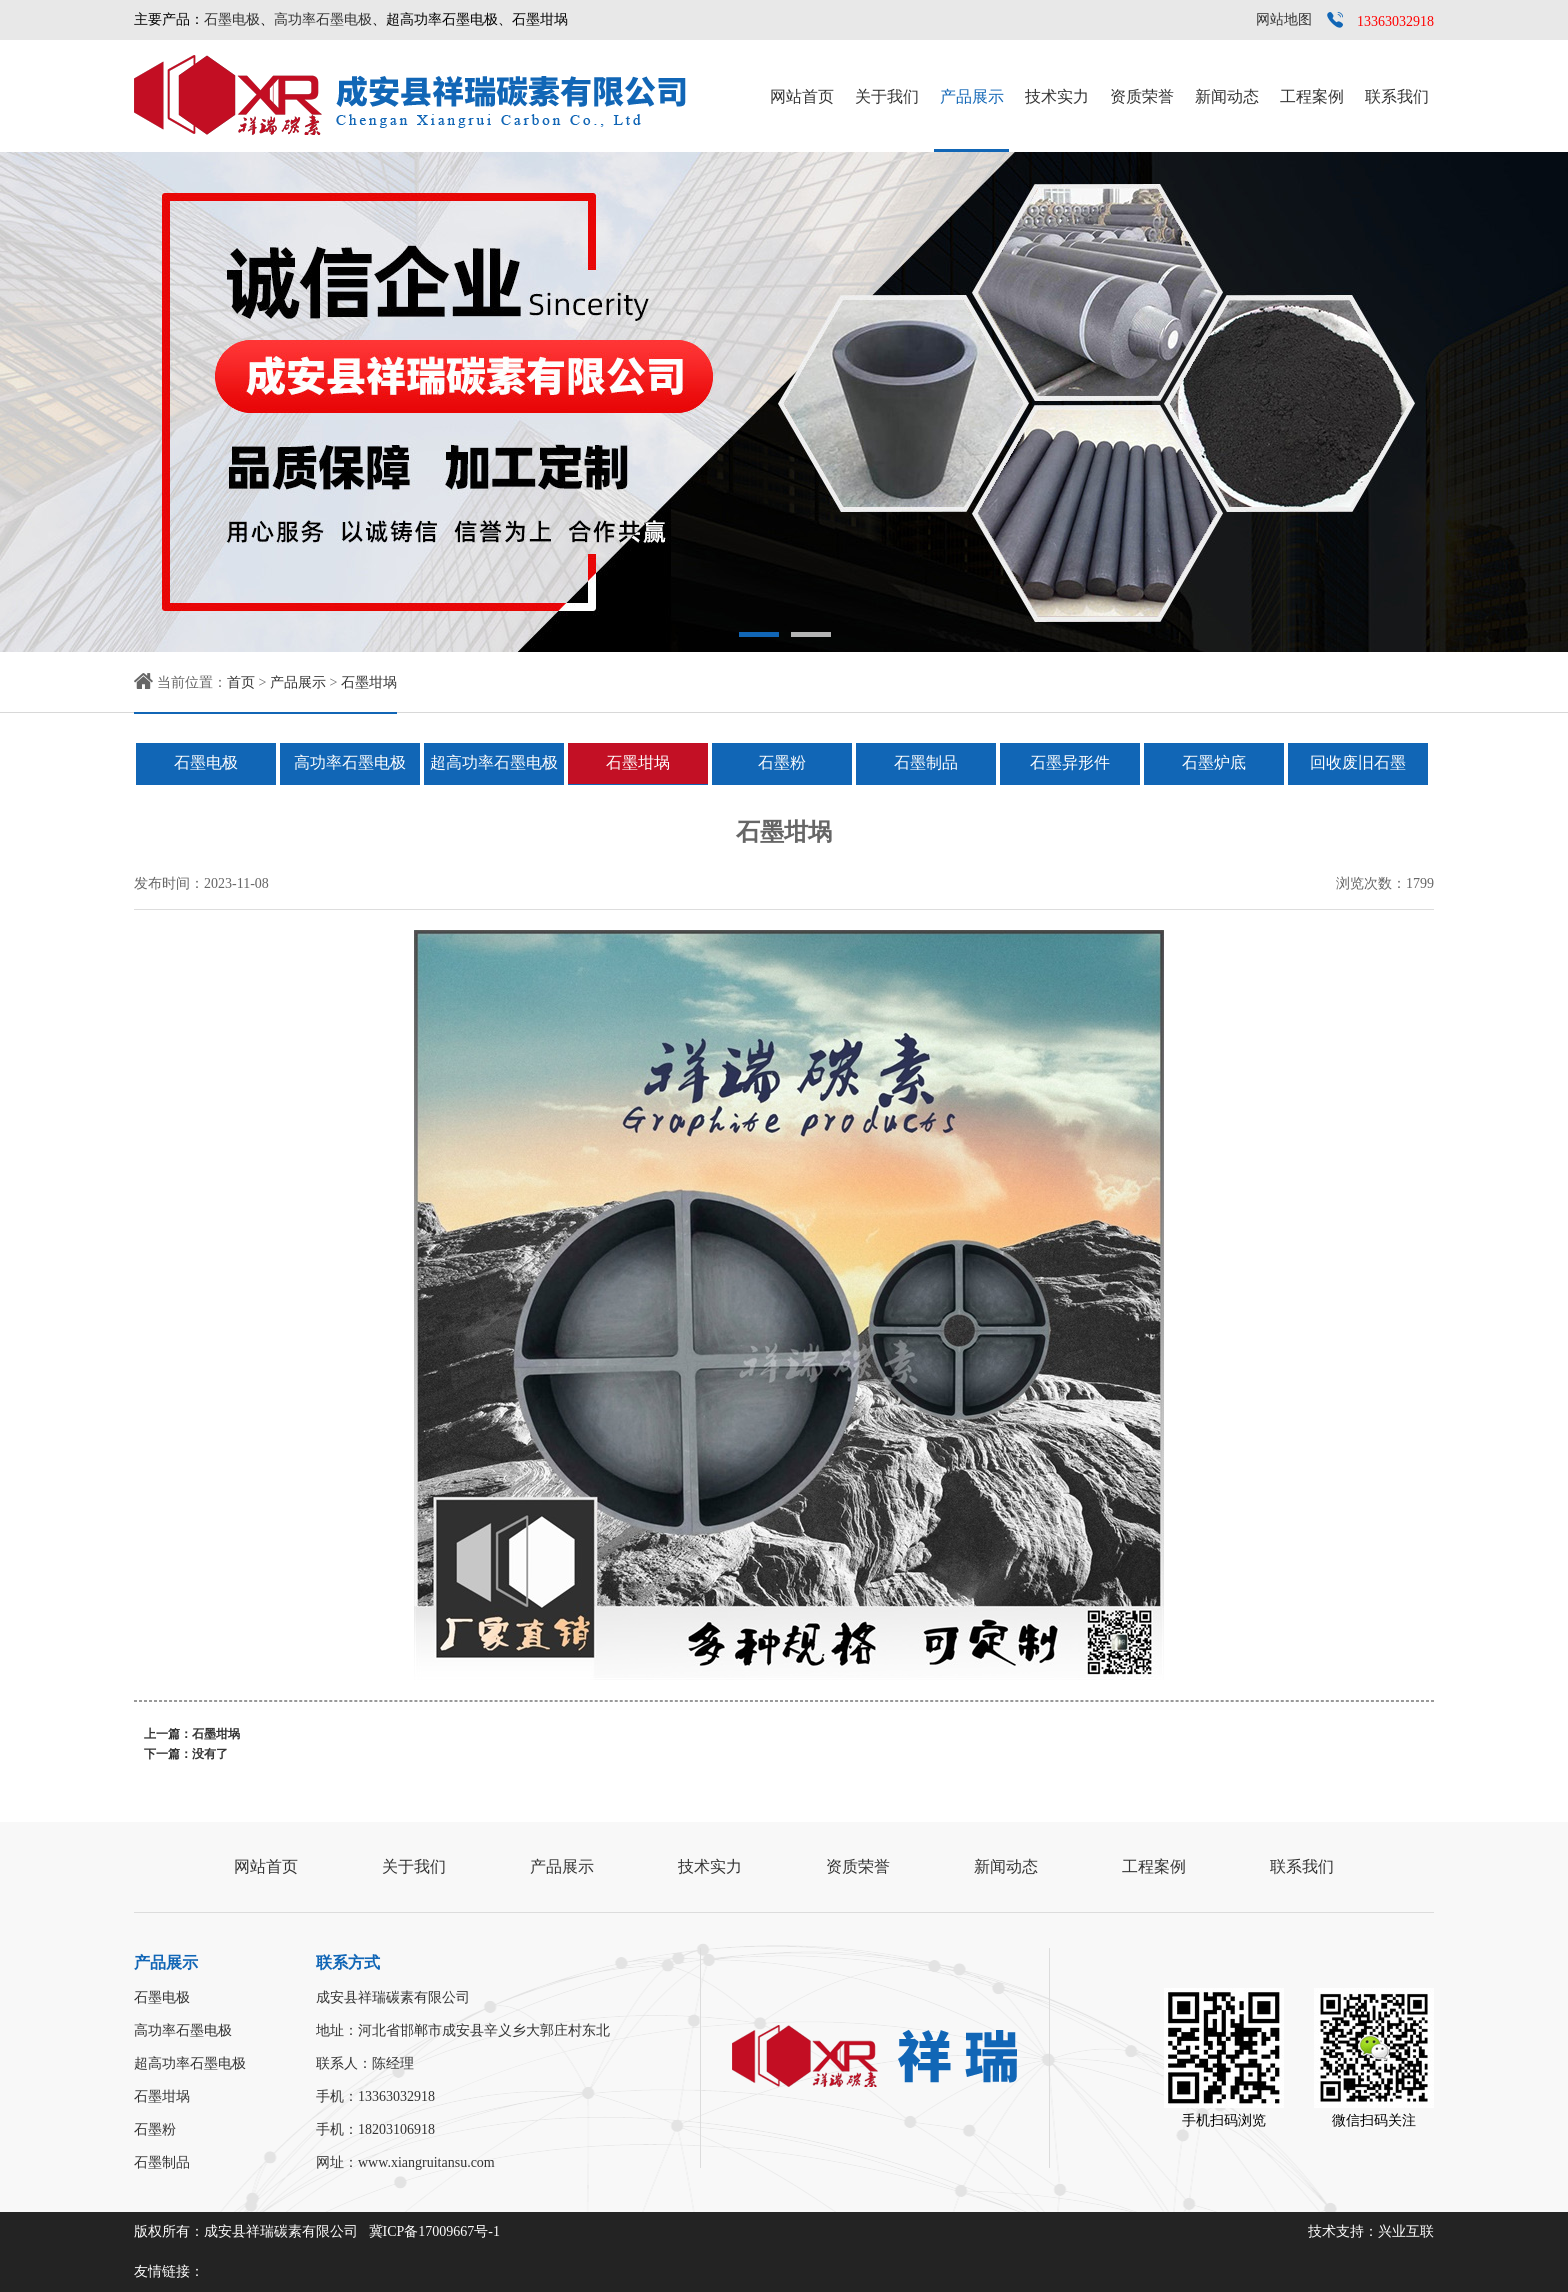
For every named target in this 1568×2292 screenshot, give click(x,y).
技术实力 (1057, 96)
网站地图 (1284, 19)
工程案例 (1312, 96)
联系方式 (348, 1962)
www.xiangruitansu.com (426, 2162)
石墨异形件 (1070, 762)
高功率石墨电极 (323, 19)
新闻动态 (1227, 96)
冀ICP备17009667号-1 (434, 2231)
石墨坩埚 (369, 682)
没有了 (210, 1754)
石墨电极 (232, 19)
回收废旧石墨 (1358, 762)
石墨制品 (926, 762)
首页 (241, 682)
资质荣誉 (1142, 96)
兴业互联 (1406, 2231)
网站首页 (802, 96)
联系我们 (1397, 96)
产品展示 (972, 96)
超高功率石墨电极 (494, 762)
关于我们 (887, 96)
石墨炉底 (1214, 762)
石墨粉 (782, 762)
